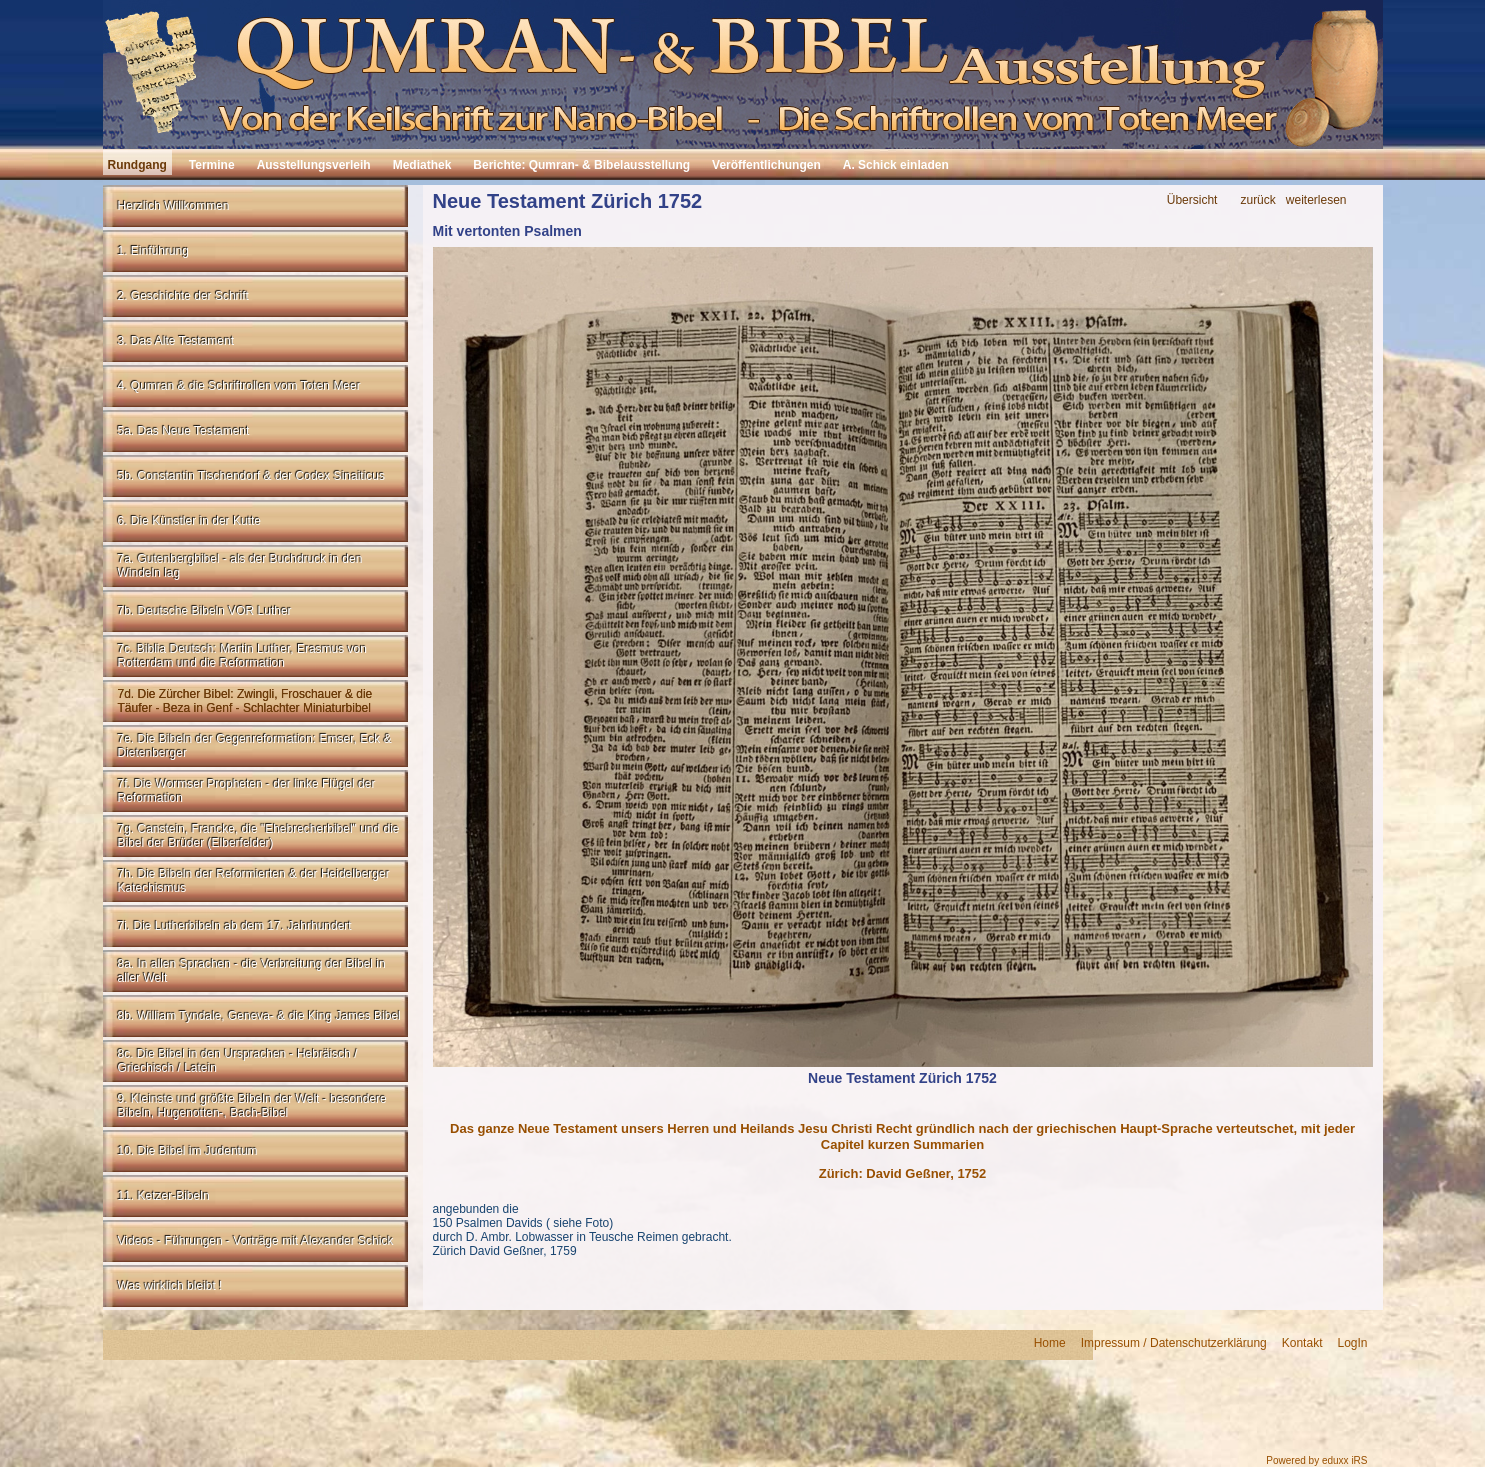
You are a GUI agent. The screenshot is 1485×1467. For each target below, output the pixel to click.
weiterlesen (1316, 200)
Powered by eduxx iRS (1316, 1460)
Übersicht (1192, 200)
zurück (1257, 200)
